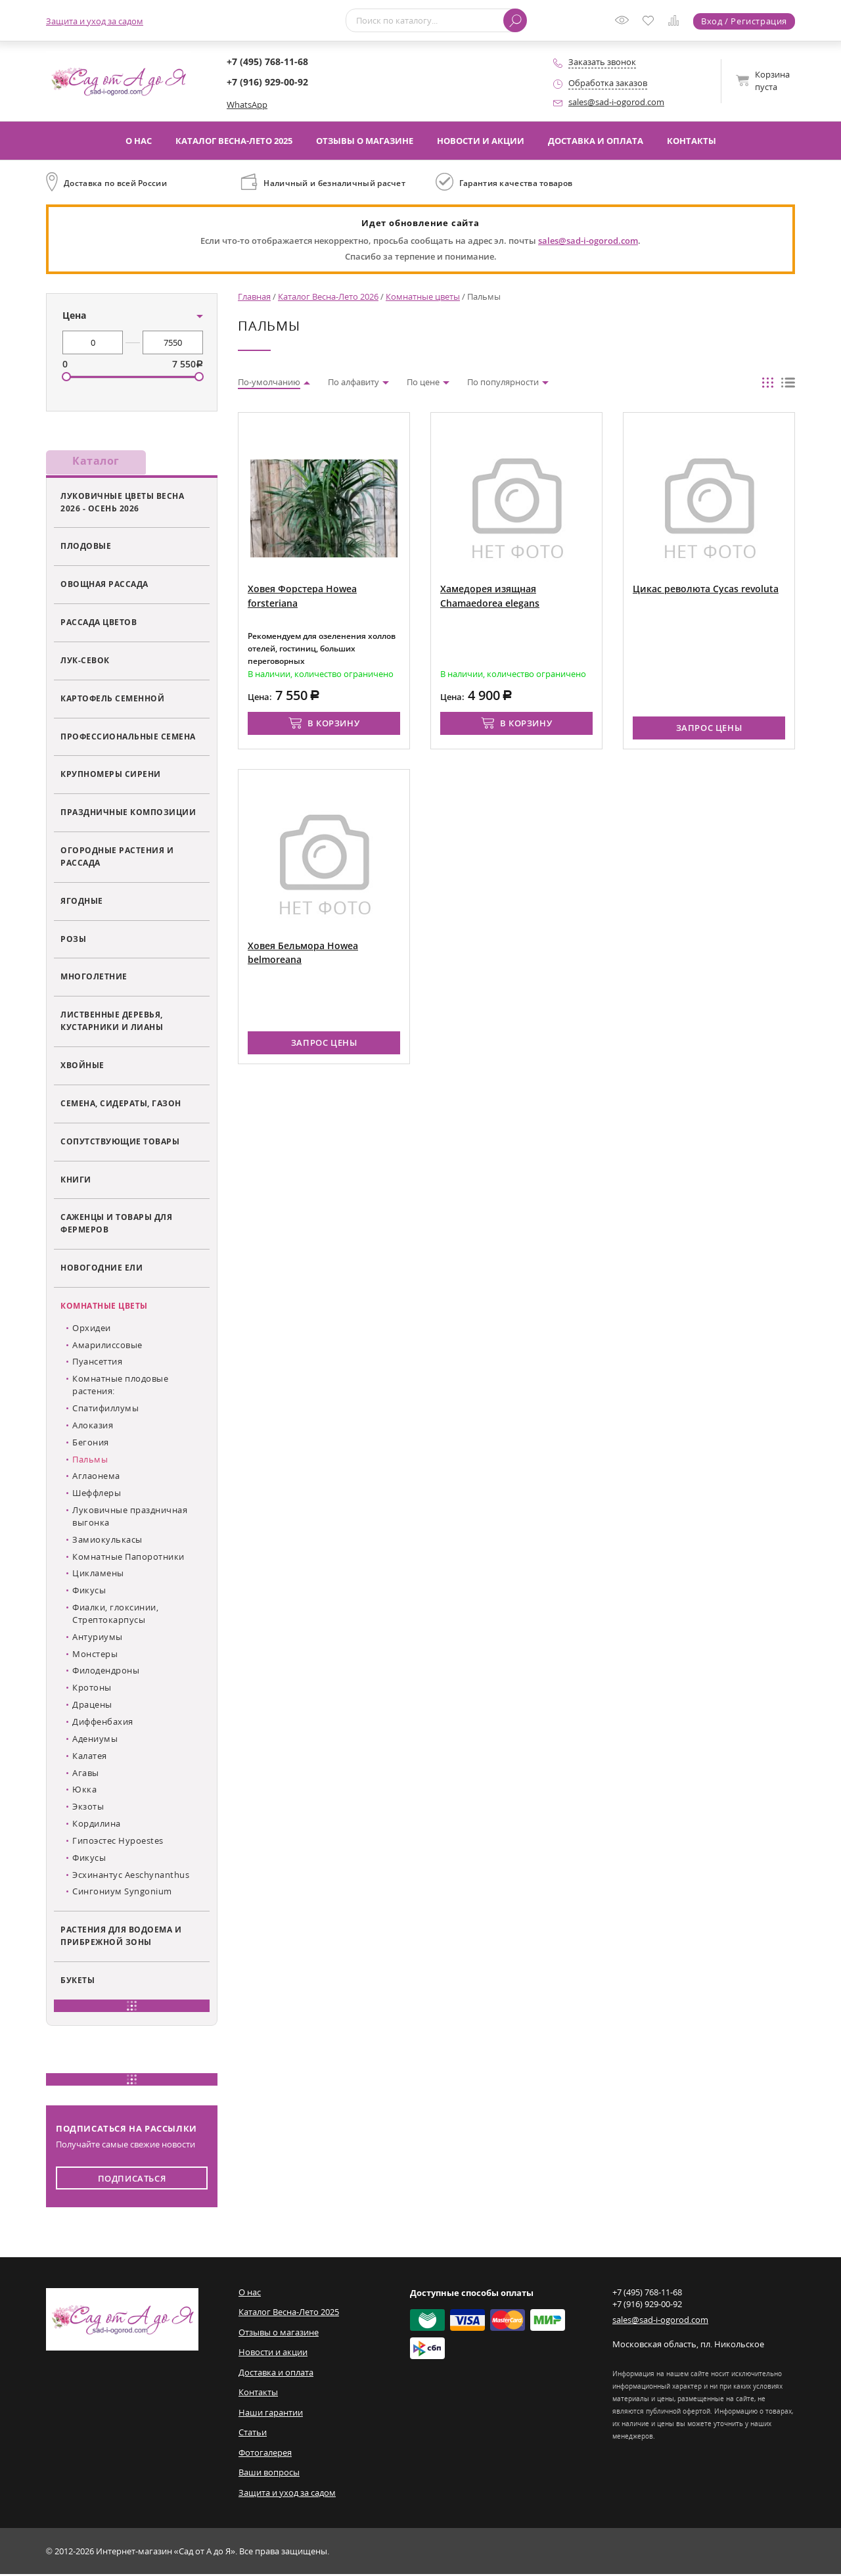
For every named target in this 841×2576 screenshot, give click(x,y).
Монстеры (95, 1655)
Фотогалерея (265, 2454)
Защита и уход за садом (94, 21)
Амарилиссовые (107, 1346)
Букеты (77, 1982)
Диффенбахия (102, 1723)
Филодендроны (105, 1672)
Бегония (90, 1443)
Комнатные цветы (104, 1307)
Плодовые (85, 547)
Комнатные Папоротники (128, 1558)
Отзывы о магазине (364, 141)
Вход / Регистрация (744, 21)
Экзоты (88, 1808)
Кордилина (96, 1825)
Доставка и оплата (595, 141)
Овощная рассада (104, 585)
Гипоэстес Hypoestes (118, 1842)
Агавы (85, 1774)
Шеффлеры (96, 1495)
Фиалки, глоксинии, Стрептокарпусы (115, 1615)
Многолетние (93, 978)
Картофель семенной (112, 700)
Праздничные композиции (128, 813)
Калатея (89, 1757)
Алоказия (92, 1427)
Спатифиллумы (105, 1410)
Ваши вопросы (269, 2474)
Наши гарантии (271, 2414)
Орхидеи (91, 1330)
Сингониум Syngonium (122, 1893)
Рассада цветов (98, 624)
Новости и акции (480, 141)
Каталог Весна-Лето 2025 (233, 141)
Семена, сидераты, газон (120, 1105)
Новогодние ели (101, 1269)
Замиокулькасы (107, 1541)
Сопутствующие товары (119, 1142)
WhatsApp (247, 104)
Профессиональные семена (128, 737)
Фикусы (89, 1592)
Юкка (84, 1791)
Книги (75, 1180)
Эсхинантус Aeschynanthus (130, 1876)
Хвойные (82, 1067)
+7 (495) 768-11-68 (267, 61)
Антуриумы (97, 1639)
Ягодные (81, 902)
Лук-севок (85, 662)
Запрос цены (709, 728)
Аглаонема (96, 1478)
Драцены (92, 1706)
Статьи (253, 2434)
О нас (138, 141)
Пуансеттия (97, 1363)
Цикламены (98, 1575)
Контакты (691, 141)
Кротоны (92, 1689)
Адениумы (95, 1740)
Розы (73, 940)
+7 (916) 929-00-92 (267, 82)
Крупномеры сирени (110, 775)
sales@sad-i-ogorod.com (616, 102)
